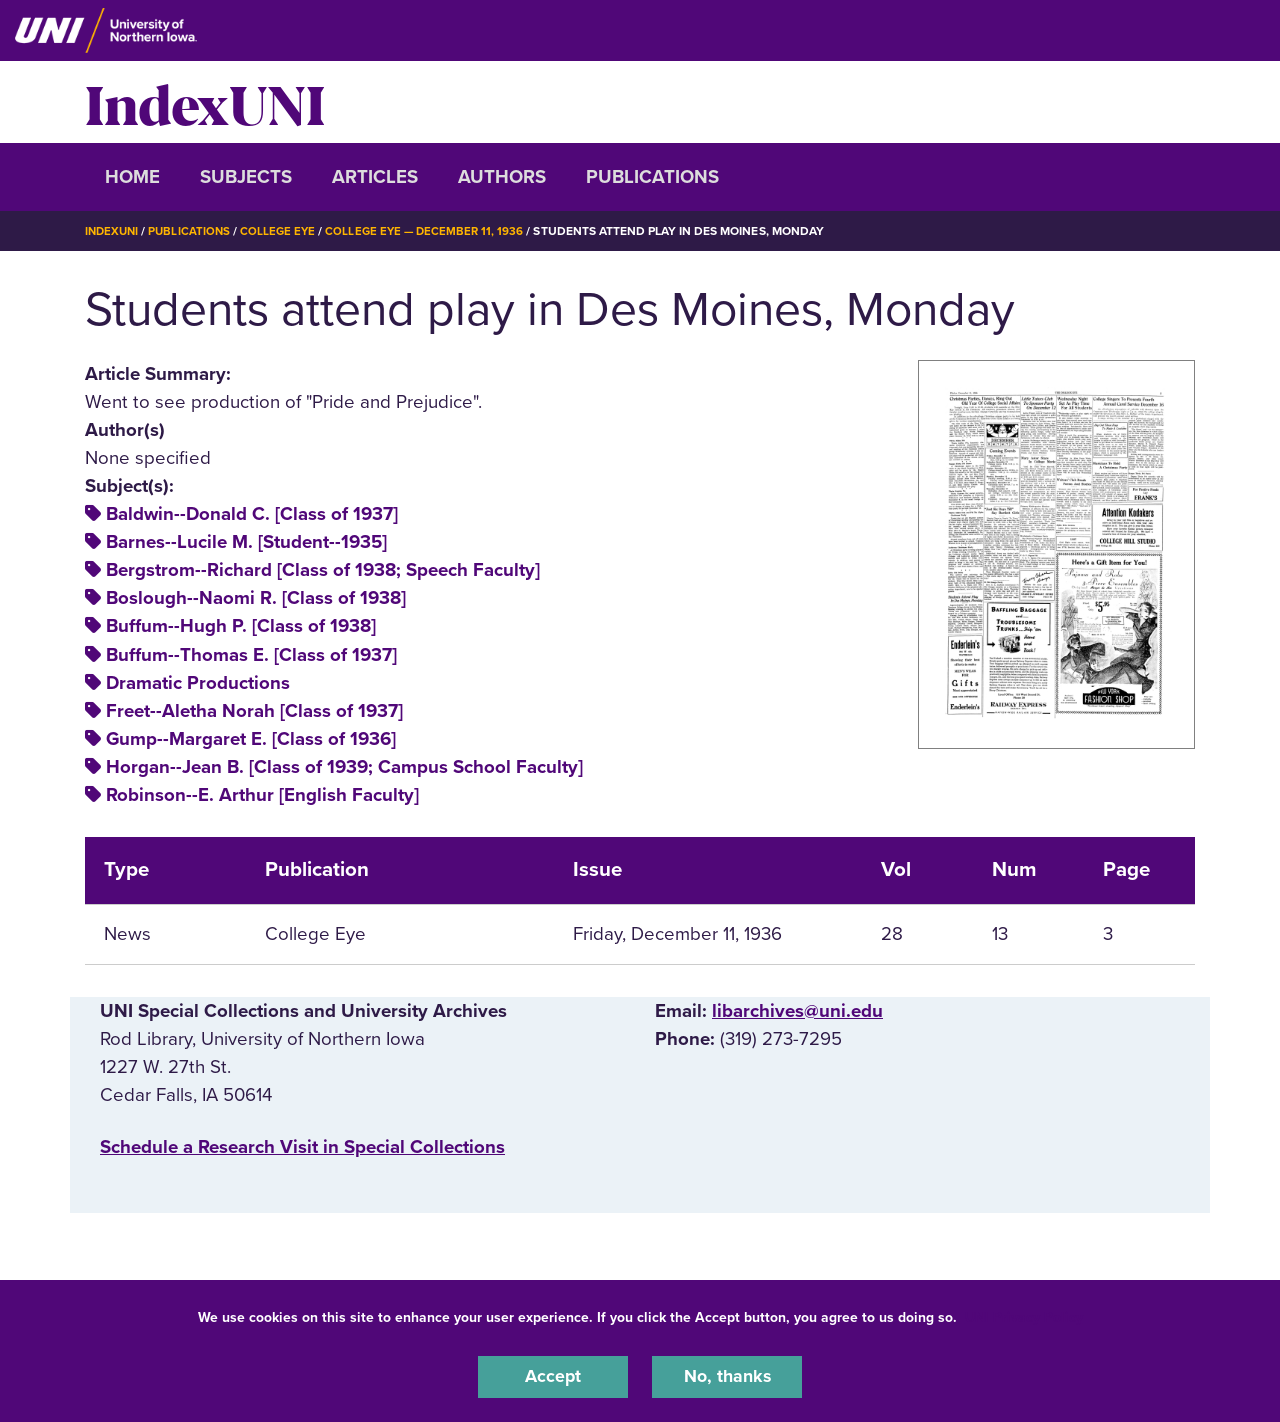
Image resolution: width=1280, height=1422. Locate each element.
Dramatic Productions (198, 682)
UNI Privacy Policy (1024, 1315)
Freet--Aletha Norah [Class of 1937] (254, 710)
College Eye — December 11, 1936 (434, 231)
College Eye (284, 231)
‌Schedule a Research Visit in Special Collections (302, 1146)
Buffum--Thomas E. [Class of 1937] (251, 654)
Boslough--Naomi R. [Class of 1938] (256, 598)
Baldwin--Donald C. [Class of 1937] (252, 514)
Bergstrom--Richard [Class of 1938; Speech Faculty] (323, 570)
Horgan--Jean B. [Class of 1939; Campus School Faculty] (344, 766)
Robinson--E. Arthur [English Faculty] (262, 794)
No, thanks (727, 1376)
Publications (652, 177)
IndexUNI (205, 102)
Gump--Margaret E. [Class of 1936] (251, 738)
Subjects (246, 177)
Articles (375, 177)
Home (132, 177)
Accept (553, 1376)
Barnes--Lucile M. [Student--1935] (246, 542)
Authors (502, 177)
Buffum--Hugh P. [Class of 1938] (241, 626)
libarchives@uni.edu (797, 1010)
